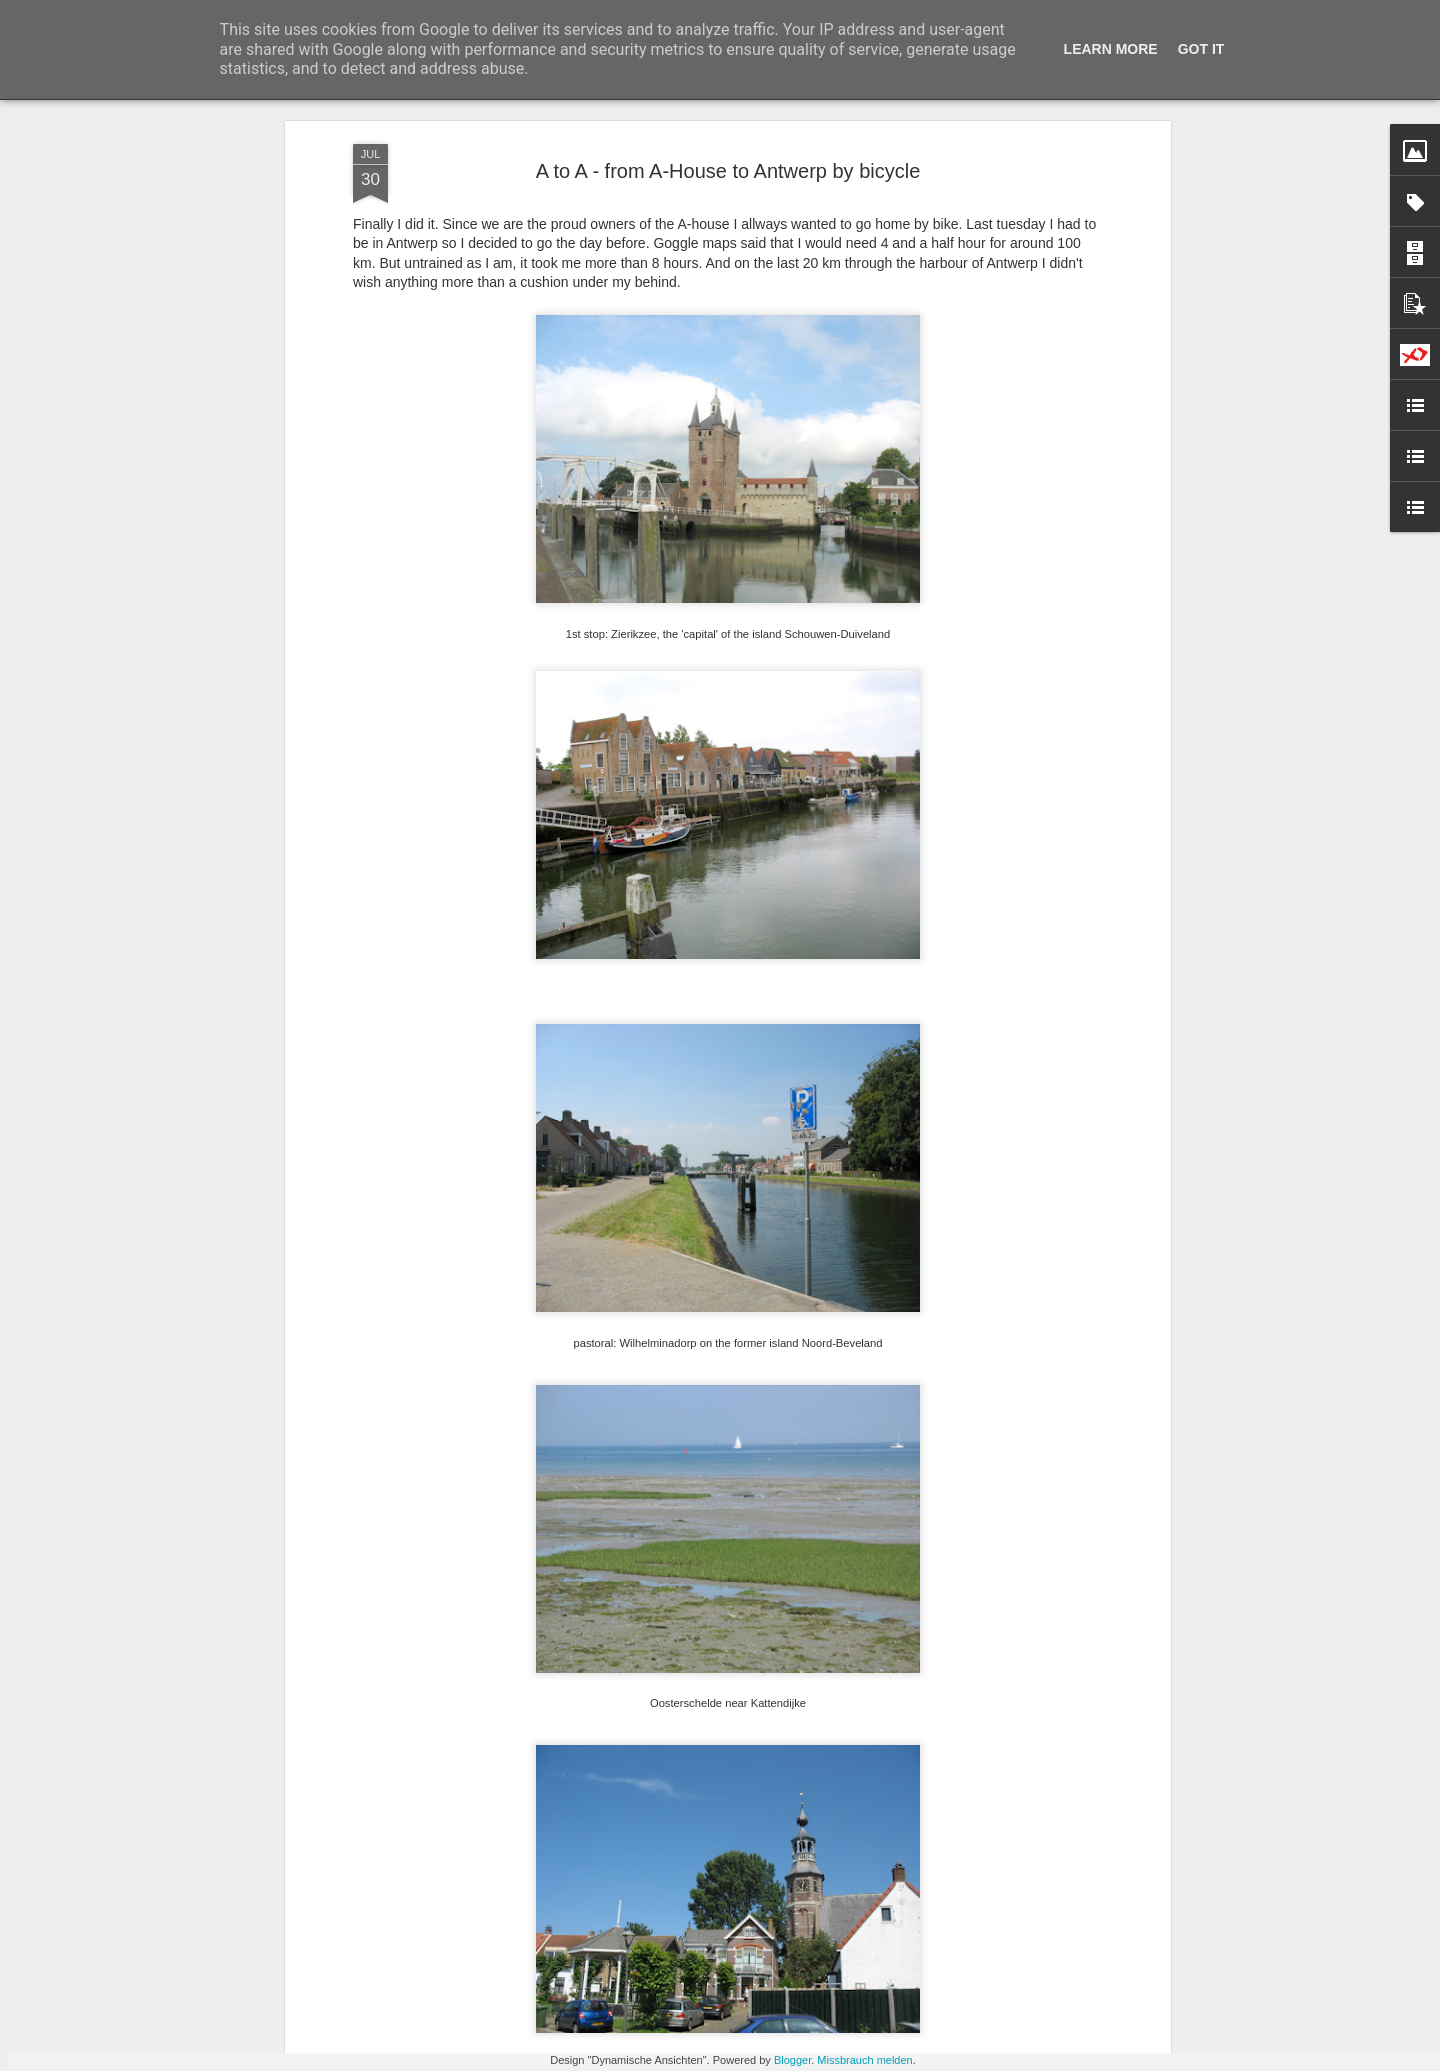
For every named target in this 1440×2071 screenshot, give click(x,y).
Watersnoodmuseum (592, 1821)
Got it (1201, 49)
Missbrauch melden (864, 2060)
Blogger (792, 2060)
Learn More (1111, 49)
